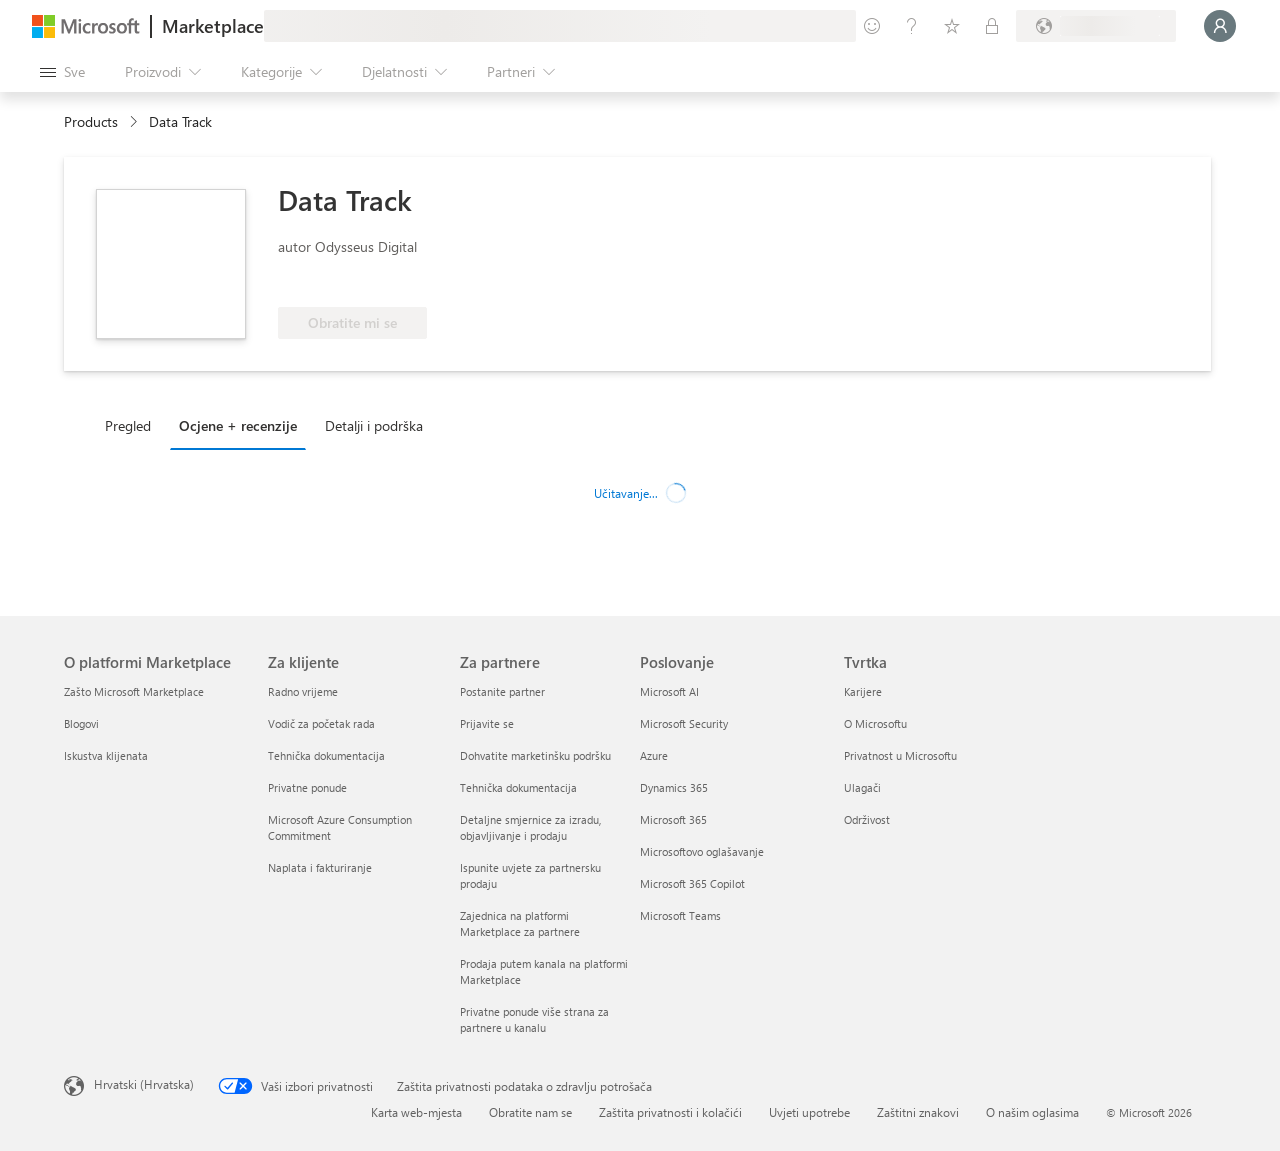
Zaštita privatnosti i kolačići (670, 1112)
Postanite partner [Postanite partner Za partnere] (502, 691)
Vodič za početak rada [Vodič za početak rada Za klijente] (321, 723)
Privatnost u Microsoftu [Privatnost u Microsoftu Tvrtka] (900, 755)
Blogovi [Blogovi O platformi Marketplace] (81, 723)
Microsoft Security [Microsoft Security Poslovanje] (684, 723)
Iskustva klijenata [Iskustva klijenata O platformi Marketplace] (106, 755)
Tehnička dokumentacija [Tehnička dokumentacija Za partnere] (518, 787)
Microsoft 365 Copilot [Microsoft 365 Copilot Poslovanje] (692, 883)
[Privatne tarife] (992, 26)
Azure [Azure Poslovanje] (654, 755)
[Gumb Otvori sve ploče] (62, 72)
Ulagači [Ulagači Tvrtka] (862, 787)
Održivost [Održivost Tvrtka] (867, 819)
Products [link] (91, 121)
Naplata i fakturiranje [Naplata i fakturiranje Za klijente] (320, 867)
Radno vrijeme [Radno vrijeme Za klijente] (303, 691)
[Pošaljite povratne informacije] (872, 26)
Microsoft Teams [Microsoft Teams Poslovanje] (680, 915)
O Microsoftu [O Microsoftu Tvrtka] (875, 723)
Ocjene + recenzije (238, 425)
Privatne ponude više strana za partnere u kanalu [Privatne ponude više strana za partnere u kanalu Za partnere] (534, 1019)
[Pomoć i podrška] (912, 26)
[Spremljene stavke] (952, 26)
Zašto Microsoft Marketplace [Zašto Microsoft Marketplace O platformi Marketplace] (134, 691)
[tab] (133, 425)
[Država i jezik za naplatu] (1096, 26)
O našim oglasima (1032, 1112)
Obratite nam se (530, 1112)
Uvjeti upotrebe (809, 1112)
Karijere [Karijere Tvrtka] (863, 691)
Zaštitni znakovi (918, 1112)
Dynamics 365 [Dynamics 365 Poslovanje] (674, 787)
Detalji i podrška (374, 425)
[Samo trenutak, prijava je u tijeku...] (1220, 26)
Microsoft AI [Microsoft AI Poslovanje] (669, 691)
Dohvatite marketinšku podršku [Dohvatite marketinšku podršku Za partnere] (535, 755)
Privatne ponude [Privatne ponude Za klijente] (307, 787)
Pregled (128, 425)
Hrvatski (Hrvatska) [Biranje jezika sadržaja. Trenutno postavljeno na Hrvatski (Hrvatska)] (144, 1084)
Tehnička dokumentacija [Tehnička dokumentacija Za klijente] (326, 755)
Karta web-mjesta (416, 1112)
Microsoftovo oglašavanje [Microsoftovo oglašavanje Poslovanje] (702, 851)
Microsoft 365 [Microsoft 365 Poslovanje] (673, 819)
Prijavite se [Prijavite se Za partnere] (487, 723)
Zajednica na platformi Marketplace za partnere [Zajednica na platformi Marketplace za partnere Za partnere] (520, 923)
